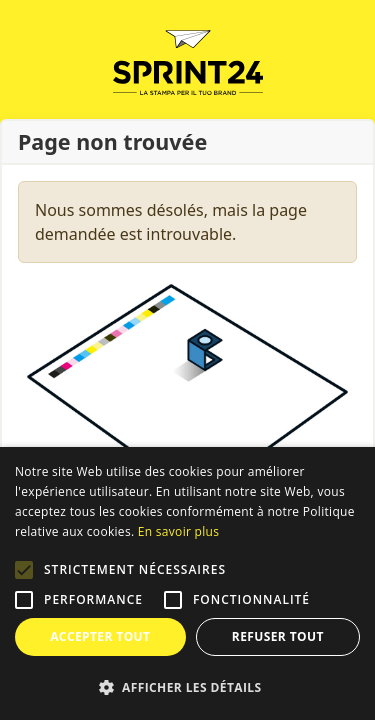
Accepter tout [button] (100, 636)
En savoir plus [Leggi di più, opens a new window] (178, 531)
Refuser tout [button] (278, 636)
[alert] (187, 583)
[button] (24, 570)
